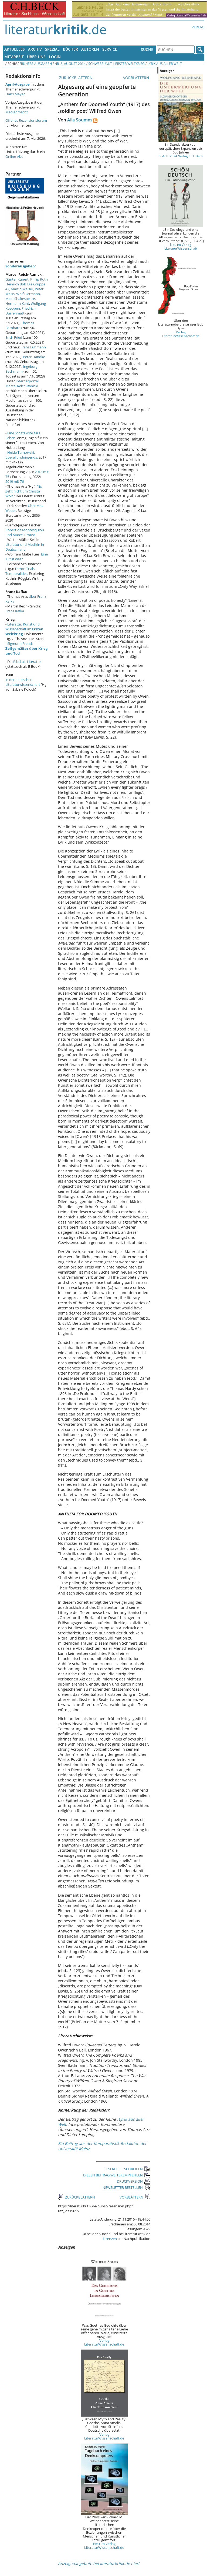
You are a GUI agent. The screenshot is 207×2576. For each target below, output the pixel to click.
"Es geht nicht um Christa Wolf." (23, 491)
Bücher (70, 49)
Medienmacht (16, 112)
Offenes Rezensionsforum (26, 120)
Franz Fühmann (33, 347)
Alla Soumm (79, 120)
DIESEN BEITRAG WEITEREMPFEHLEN (116, 2175)
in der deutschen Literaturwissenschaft (22, 682)
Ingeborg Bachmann (21, 369)
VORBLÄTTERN (136, 77)
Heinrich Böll (15, 284)
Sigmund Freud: (26, 648)
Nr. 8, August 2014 (70, 63)
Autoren (90, 49)
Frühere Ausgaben (35, 63)
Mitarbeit (14, 56)
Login (55, 56)
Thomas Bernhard (19, 325)
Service (109, 49)
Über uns (36, 56)
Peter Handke (34, 356)
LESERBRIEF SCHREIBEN (127, 2168)
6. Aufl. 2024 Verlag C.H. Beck (181, 156)
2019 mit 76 (14, 481)
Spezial (52, 49)
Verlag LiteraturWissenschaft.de (104, 2342)
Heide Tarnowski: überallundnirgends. (21, 455)
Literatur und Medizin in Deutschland (24, 547)
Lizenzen (110, 2238)
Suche (147, 49)
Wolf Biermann (28, 293)
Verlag (198, 27)
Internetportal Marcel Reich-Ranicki (22, 383)
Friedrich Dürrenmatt (20, 311)
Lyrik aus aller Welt (164, 63)
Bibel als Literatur (27, 661)
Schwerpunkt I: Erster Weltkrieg (116, 63)
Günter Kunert (17, 279)
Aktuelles (14, 49)
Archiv (35, 49)
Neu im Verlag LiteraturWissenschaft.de (104, 2545)
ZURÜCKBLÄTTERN (75, 77)
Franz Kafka (14, 611)
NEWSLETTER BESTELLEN (126, 2187)
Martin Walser (22, 288)
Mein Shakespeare (20, 298)
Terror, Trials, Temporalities (20, 571)
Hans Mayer (15, 94)
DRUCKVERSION (133, 2181)
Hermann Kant (17, 303)
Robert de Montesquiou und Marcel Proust (24, 532)
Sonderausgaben (20, 266)
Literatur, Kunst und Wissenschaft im (24, 629)
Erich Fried (13, 337)
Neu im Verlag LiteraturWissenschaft (180, 246)
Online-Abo (14, 156)
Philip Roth (39, 279)
